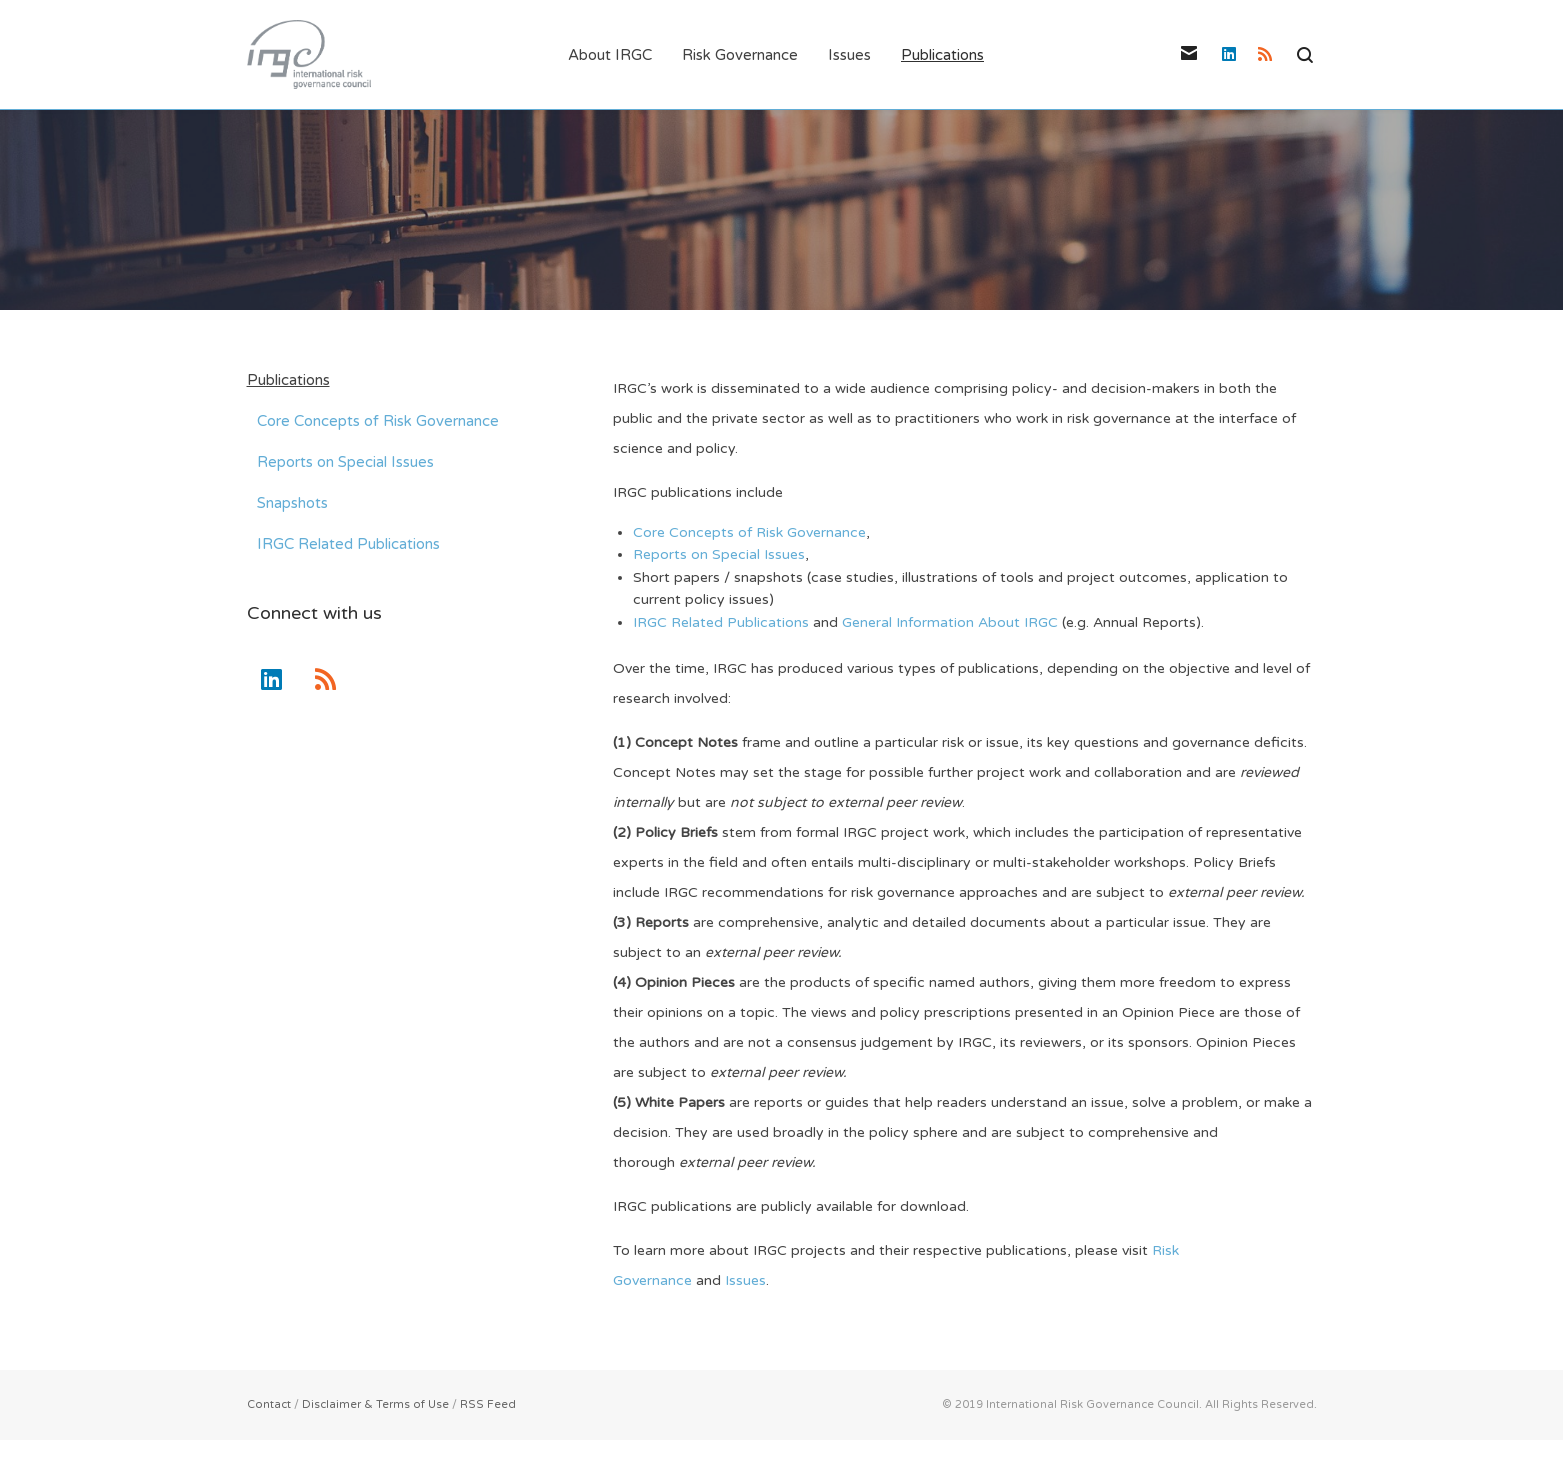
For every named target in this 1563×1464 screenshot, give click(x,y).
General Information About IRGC (950, 623)
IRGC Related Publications (721, 623)
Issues (745, 1281)
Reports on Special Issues (719, 556)
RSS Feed (488, 1405)
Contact (269, 1405)
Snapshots (292, 504)
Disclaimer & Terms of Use (375, 1405)
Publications (288, 381)
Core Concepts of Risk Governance (749, 533)
